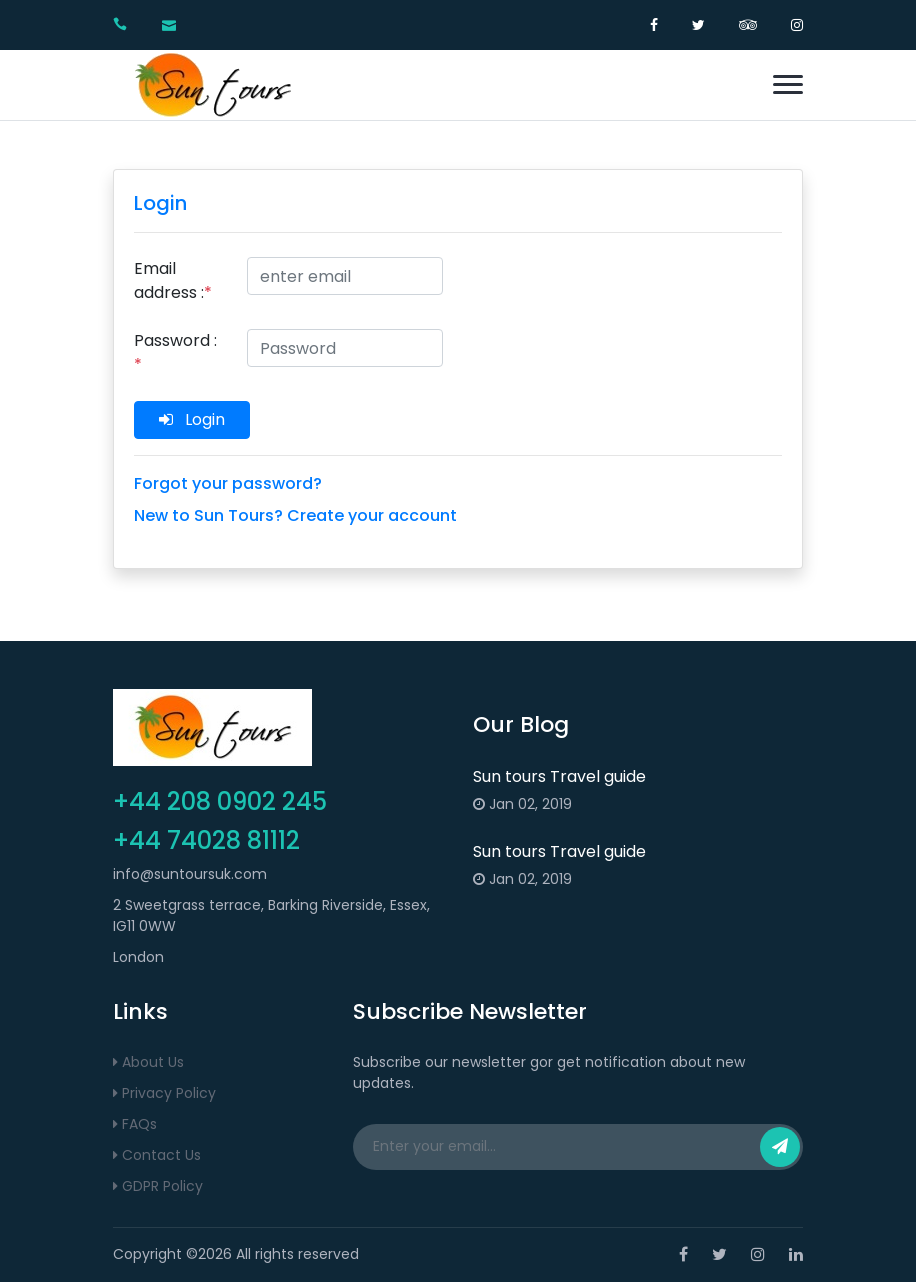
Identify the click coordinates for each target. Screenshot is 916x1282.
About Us (148, 1062)
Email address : (173, 280)
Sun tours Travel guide (559, 776)
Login (192, 419)
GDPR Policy (158, 1186)
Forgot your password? (228, 483)
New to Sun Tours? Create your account (295, 515)
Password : (175, 352)
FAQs (135, 1124)
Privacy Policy (164, 1093)
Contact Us (157, 1155)
